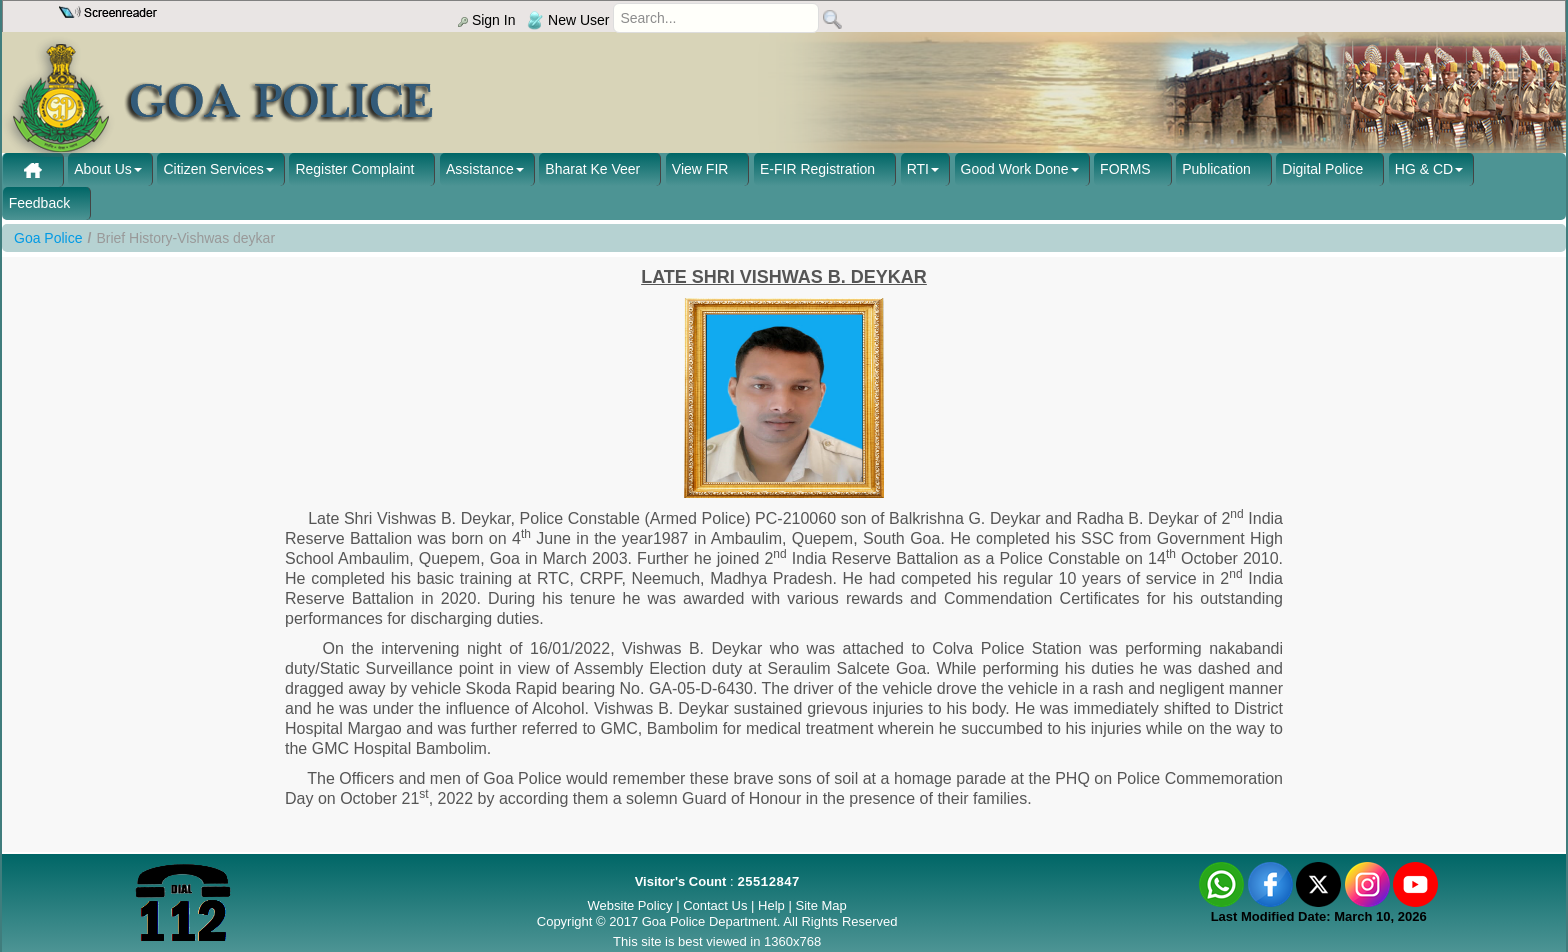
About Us (103, 169)
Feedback (39, 203)
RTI (918, 169)
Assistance (480, 169)
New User (568, 20)
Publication (1216, 169)
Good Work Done (1015, 169)
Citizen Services (213, 169)
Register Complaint (354, 169)
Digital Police (1322, 169)
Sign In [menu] (486, 20)
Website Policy (630, 905)
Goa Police (48, 238)
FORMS (1125, 169)
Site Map (820, 905)
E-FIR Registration (817, 169)
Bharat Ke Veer (592, 169)
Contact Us (715, 905)
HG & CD (1424, 169)
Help (773, 905)
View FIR (700, 169)
